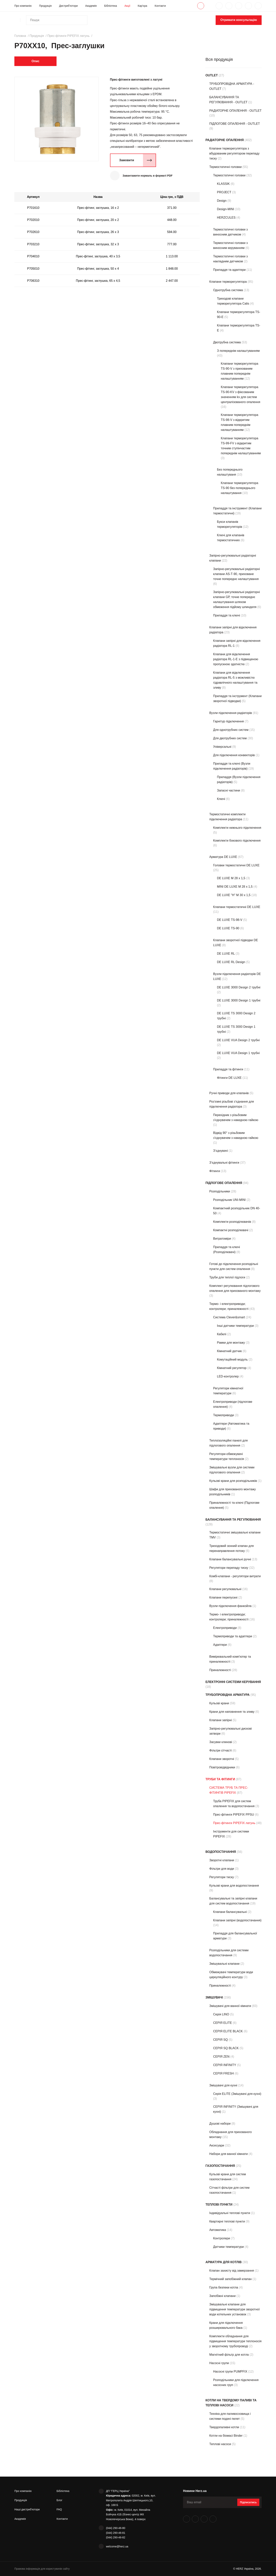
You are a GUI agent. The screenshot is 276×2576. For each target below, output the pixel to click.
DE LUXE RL (226, 953)
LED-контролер (228, 1376)
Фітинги (214, 1171)
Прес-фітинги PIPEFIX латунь (234, 1823)
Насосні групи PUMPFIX (230, 2371)
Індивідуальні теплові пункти (229, 2213)
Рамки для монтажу (231, 1342)
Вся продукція (219, 59)
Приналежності (220, 1670)
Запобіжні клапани (222, 2296)
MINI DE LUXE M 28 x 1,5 (235, 886)
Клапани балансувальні (230, 1911)
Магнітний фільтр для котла (229, 2354)
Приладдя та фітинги (228, 1069)
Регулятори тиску (221, 1877)
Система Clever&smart (229, 1317)
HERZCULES (226, 217)
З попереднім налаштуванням (238, 350)
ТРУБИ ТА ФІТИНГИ (220, 1779)
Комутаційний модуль (232, 1359)
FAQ (59, 2509)
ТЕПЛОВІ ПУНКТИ (218, 2204)
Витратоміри (222, 1238)
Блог (59, 2500)
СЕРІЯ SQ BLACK (226, 2048)
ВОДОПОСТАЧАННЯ (220, 1851)
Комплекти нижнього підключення (237, 827)
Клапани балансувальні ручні (230, 1559)
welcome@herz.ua (117, 2546)
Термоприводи (223, 1415)
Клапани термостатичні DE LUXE (236, 907)
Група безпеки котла (223, 2287)
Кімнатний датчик (229, 1351)
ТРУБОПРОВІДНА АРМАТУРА (227, 1694)
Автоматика (217, 2229)
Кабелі (221, 1334)
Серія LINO (221, 2014)
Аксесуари (216, 2145)
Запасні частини (228, 790)
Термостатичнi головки (225, 167)
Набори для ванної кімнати (228, 2153)
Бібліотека (110, 5)
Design (222, 200)
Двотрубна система (227, 342)
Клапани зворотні (221, 1759)
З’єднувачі (220, 1150)
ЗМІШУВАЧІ (214, 1997)
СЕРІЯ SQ (220, 2039)
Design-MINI (225, 209)
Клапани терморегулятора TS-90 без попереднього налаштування (239, 488)
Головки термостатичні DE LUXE (236, 865)
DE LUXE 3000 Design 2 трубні (238, 987)
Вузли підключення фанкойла (230, 1606)
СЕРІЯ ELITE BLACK (228, 2031)
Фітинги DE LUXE (229, 1077)
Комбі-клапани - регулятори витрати (235, 1576)
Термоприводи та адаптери (232, 1636)
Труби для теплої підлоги (227, 1277)
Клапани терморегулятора (228, 281)
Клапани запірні (220, 1720)
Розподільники (219, 1191)
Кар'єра (142, 5)
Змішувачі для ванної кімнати (230, 2006)
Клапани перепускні (223, 1597)
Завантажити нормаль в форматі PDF (148, 175)
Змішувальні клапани (224, 1963)
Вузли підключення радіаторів (230, 713)
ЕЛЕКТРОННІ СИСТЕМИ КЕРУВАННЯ (233, 1682)
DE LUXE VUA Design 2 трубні (238, 1040)
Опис (35, 61)
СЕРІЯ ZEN (221, 2056)
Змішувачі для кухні (223, 2085)
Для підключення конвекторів (234, 755)
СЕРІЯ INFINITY (224, 2065)
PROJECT (224, 192)
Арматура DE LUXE (223, 856)
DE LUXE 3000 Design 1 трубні (238, 1000)
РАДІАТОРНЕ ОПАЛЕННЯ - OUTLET (235, 110)
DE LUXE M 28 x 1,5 (231, 878)
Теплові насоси (220, 2444)
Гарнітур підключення (228, 721)
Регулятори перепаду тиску (228, 1567)
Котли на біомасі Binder (226, 2435)
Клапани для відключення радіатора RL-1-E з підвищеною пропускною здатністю (235, 659)
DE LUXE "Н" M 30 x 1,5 (234, 895)
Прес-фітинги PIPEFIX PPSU (233, 1814)
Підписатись (248, 2502)
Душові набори (220, 2123)
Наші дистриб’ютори (27, 2509)
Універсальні (222, 746)
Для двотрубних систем (230, 738)
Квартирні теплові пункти (227, 2221)
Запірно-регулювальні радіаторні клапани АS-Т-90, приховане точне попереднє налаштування (236, 574)
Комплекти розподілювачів (232, 1221)
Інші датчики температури (235, 1325)
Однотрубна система (228, 290)
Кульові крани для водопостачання (234, 1885)
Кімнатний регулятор (231, 1368)
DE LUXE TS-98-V (229, 919)
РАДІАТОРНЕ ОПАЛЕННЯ (224, 140)
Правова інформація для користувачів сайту (42, 2568)
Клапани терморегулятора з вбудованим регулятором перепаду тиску (234, 153)
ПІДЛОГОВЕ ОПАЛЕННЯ (223, 1183)
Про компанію (23, 5)
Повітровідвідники (222, 1767)
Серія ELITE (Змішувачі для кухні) (237, 2093)
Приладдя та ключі (226, 615)
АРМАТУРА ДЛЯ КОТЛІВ (223, 2262)
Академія (91, 5)
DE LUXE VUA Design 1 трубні (238, 1053)
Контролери (221, 2238)
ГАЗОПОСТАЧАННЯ (220, 2165)
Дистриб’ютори (68, 5)
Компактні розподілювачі (230, 1230)
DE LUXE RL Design (231, 962)
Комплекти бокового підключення (236, 840)
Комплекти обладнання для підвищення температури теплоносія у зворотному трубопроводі (235, 2341)
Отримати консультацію (238, 19)
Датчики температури (228, 2246)
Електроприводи (225, 1627)
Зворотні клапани (221, 1860)
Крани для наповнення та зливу (232, 1711)
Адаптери (220, 1644)
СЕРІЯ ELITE (222, 2022)
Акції (127, 5)
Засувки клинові (220, 1742)
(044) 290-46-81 (115, 2532)
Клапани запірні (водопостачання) (237, 1920)
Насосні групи (219, 2363)
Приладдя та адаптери (229, 269)
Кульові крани (219, 1703)
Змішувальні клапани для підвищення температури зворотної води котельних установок (234, 2309)
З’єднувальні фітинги (224, 1162)
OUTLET (211, 75)
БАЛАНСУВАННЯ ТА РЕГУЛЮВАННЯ (233, 1519)
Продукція (45, 5)
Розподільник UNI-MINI (229, 1199)
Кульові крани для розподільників (233, 1480)
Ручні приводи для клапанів (229, 1093)
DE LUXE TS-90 (228, 928)
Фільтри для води (221, 1868)
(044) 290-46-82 (115, 2537)
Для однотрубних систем (230, 729)
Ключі (221, 799)
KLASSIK (223, 183)
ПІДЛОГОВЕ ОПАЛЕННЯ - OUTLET (234, 123)
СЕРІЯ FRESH (223, 2073)
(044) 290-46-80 (115, 2528)
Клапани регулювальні (225, 1589)
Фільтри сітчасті (220, 1750)
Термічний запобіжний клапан (230, 2279)
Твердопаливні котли (224, 2427)
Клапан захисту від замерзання (231, 2270)
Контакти (160, 5)
